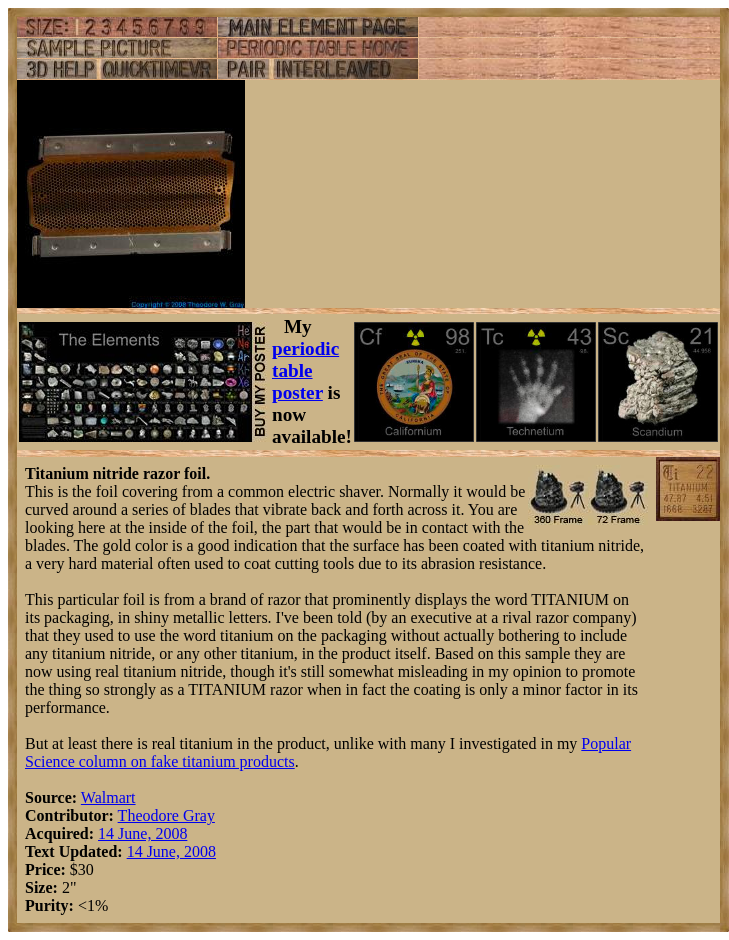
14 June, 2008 (142, 833)
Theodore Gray (166, 815)
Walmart (108, 797)
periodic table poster (305, 370)
